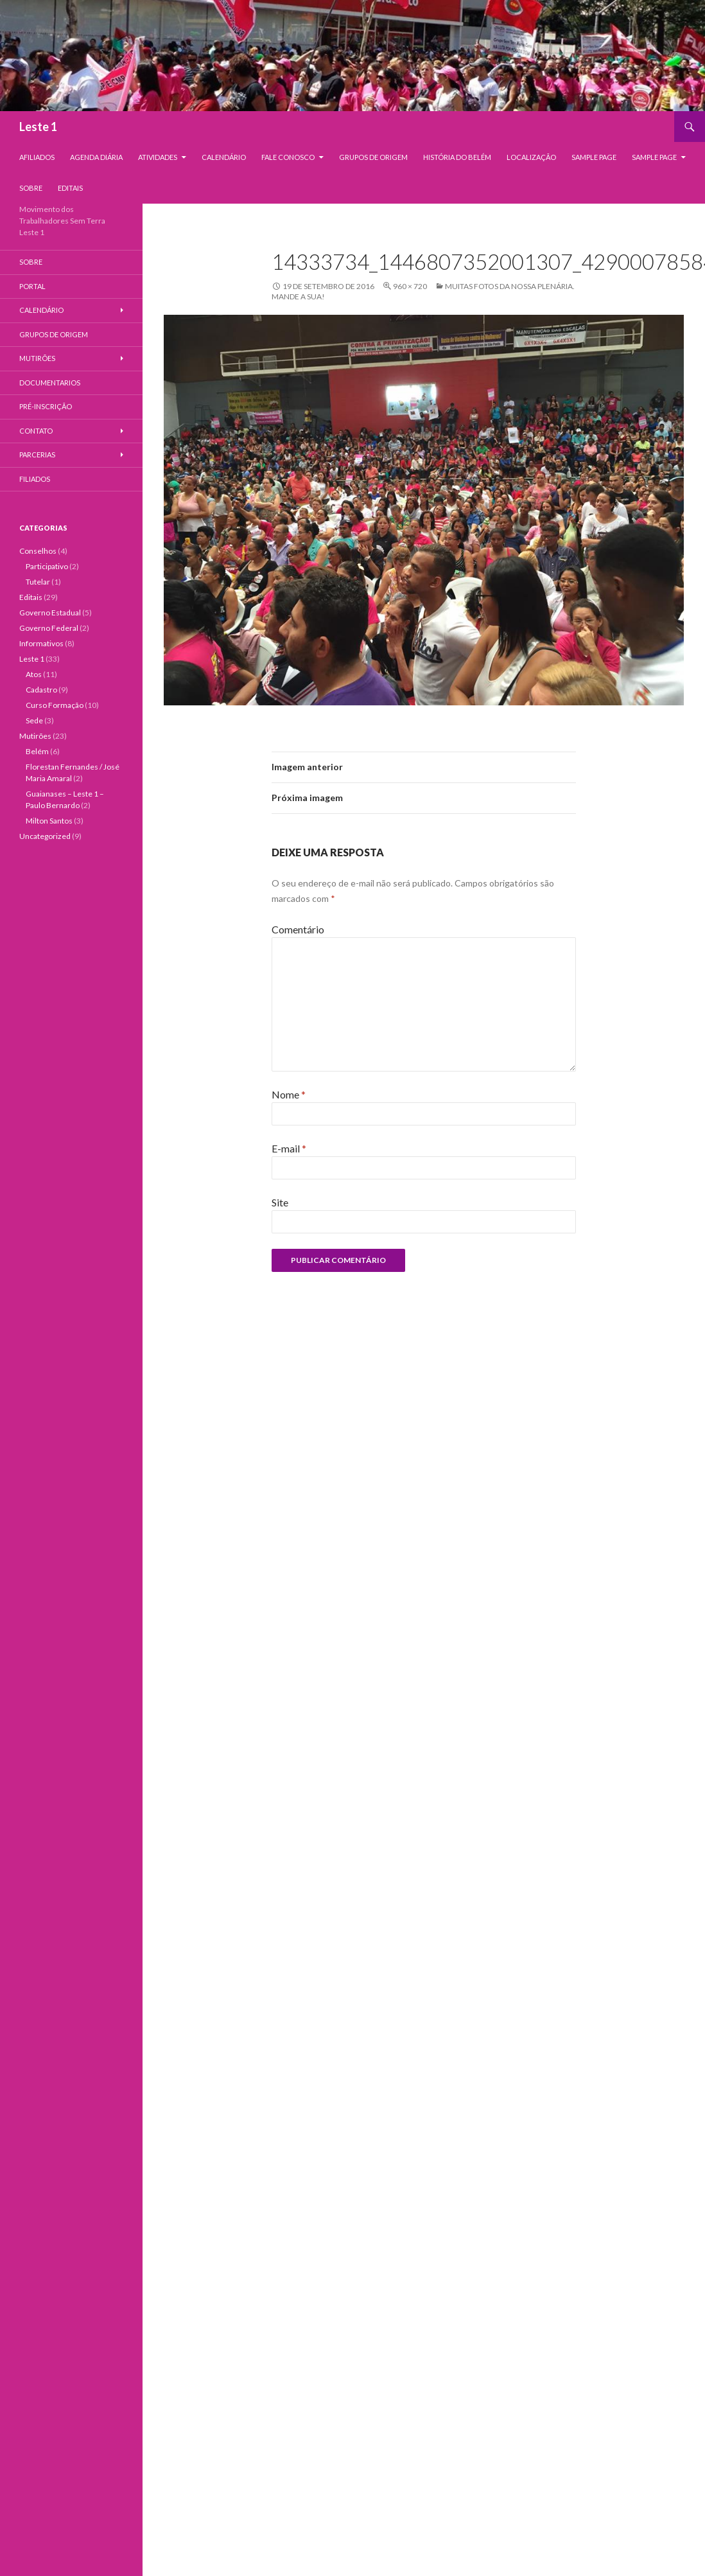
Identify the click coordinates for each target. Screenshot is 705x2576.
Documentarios (49, 382)
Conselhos (38, 551)
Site (280, 1202)
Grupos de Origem (373, 157)
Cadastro (41, 689)
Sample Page (593, 157)
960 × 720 (410, 286)
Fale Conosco (288, 157)
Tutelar (38, 582)
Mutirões (37, 358)
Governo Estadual (50, 612)
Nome (289, 1094)
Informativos (41, 643)
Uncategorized (45, 836)
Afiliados (37, 157)
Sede (34, 720)
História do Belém (457, 157)
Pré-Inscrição (45, 406)
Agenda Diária (96, 157)
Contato (36, 431)
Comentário (298, 929)
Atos (34, 674)
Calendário (224, 157)
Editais (70, 188)
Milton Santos (49, 820)
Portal (32, 286)
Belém (37, 751)
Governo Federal (48, 628)
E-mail (289, 1148)
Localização (531, 157)
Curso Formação (54, 705)
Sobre (30, 188)
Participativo (47, 566)
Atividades (157, 157)
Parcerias (37, 454)
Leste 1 (38, 126)
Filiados (34, 479)
